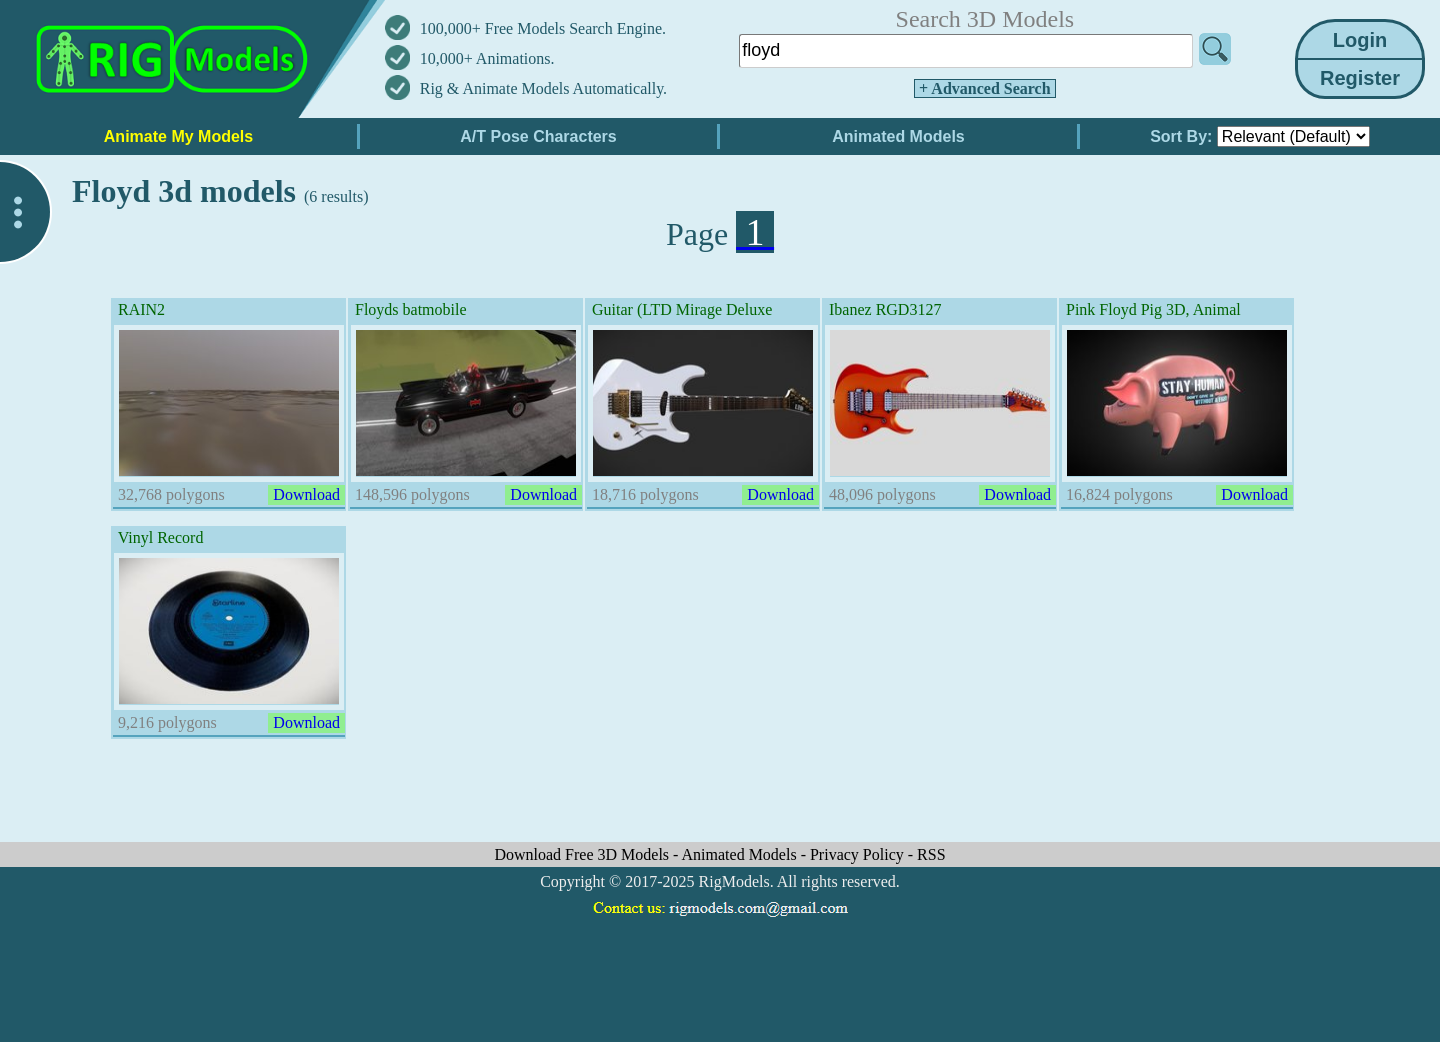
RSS (931, 854)
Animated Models (741, 854)
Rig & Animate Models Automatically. (543, 88)
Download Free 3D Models (583, 854)
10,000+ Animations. (487, 58)
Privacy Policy (859, 854)
